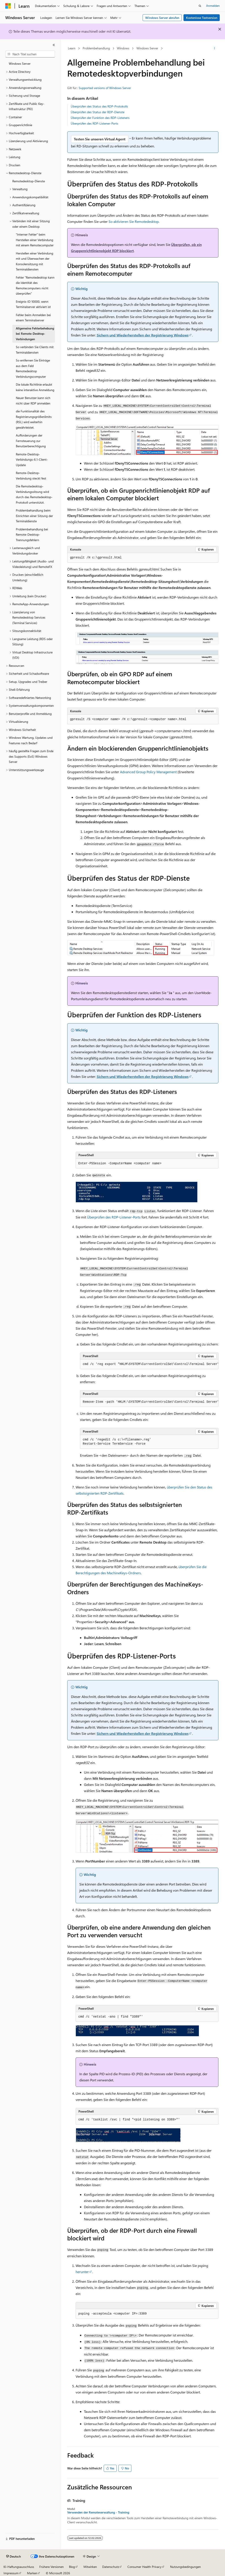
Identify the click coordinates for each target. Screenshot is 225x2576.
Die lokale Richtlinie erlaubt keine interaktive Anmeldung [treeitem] (35, 387)
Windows (123, 48)
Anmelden (213, 6)
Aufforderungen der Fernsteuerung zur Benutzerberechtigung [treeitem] (31, 440)
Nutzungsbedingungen (185, 2567)
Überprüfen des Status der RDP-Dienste (97, 112)
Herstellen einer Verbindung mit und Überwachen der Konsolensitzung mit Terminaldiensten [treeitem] (34, 261)
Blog (72, 2567)
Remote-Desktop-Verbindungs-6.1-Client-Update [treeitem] (32, 459)
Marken (32, 2573)
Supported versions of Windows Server (105, 88)
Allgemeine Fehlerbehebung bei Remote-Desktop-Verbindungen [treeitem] (35, 333)
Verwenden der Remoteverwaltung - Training (98, 2512)
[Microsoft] (8, 6)
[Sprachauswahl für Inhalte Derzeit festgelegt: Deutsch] (14, 2556)
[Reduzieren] (53, 45)
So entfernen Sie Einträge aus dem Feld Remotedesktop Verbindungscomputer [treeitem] (33, 368)
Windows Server (147, 48)
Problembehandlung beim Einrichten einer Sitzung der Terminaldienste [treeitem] (34, 515)
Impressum (11, 2573)
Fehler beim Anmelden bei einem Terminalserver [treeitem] (33, 317)
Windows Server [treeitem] (20, 63)
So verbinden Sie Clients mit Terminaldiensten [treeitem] (35, 349)
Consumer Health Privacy (144, 2567)
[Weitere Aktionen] (214, 48)
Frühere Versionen (51, 2567)
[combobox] (30, 54)
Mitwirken (90, 2567)
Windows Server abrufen (162, 18)
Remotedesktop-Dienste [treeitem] (28, 181)
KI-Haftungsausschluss (19, 2567)
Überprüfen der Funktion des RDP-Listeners (100, 118)
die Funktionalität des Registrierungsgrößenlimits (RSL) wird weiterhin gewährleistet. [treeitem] (34, 419)
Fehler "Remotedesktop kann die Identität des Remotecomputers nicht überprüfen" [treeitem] (35, 285)
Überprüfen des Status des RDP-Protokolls (99, 106)
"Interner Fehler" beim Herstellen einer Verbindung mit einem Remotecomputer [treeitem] (35, 239)
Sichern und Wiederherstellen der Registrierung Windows (143, 335)
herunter (82, 2271)
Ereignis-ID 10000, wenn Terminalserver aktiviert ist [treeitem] (33, 304)
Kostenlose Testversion (201, 18)
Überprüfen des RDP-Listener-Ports (94, 123)
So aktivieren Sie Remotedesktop (134, 221)
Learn (71, 48)
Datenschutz (110, 2567)
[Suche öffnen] (200, 6)
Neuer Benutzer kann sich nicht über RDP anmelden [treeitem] (33, 400)
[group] (149, 1364)
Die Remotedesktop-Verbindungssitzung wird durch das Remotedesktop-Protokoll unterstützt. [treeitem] (34, 494)
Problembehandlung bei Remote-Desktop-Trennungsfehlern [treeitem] (32, 534)
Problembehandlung (96, 48)
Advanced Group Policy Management (148, 771)
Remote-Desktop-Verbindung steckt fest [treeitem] (31, 475)
